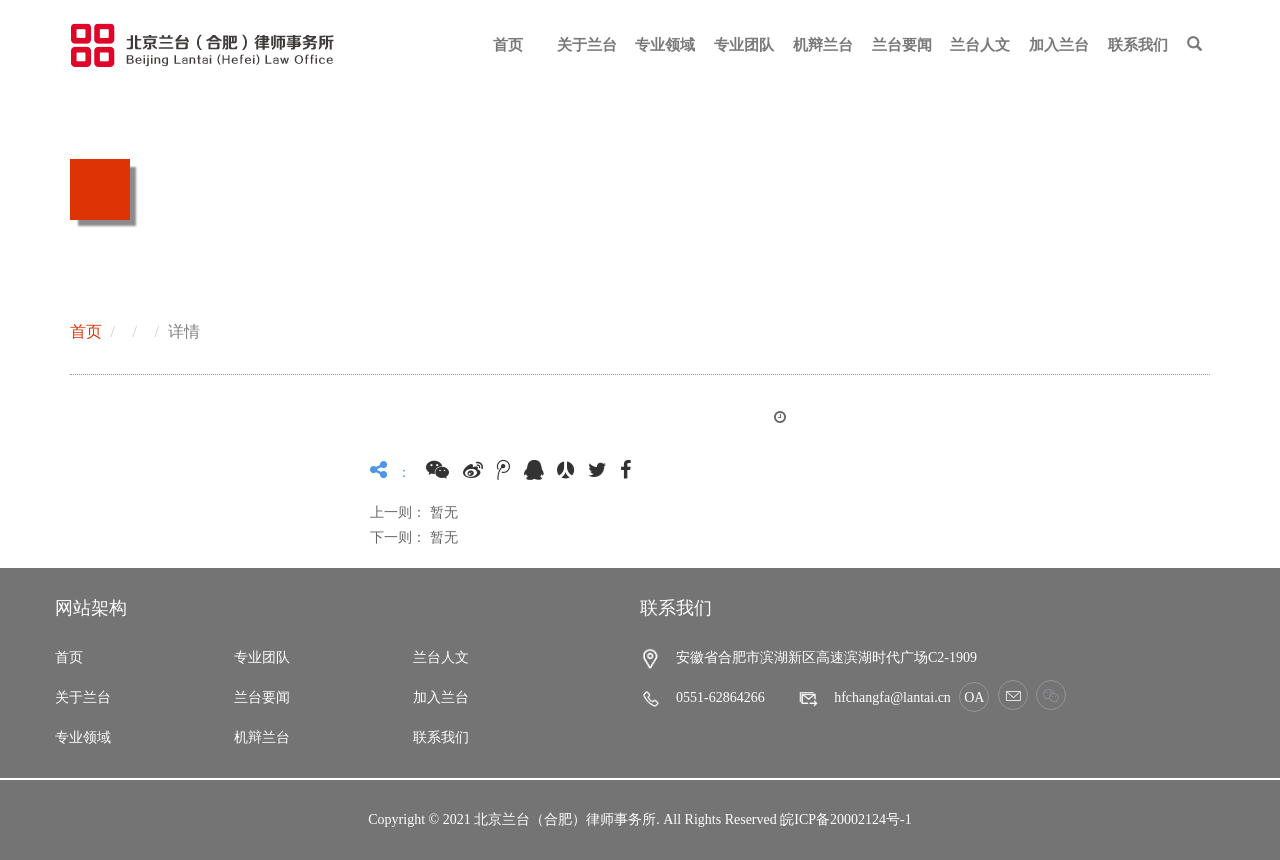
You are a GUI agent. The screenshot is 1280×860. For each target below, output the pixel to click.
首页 (508, 45)
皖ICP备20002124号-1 (845, 819)
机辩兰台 (823, 45)
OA (974, 697)
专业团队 (744, 45)
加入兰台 (1059, 45)
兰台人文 (980, 45)
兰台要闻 (902, 45)
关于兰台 (587, 45)
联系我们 (1138, 45)
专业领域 (665, 45)
